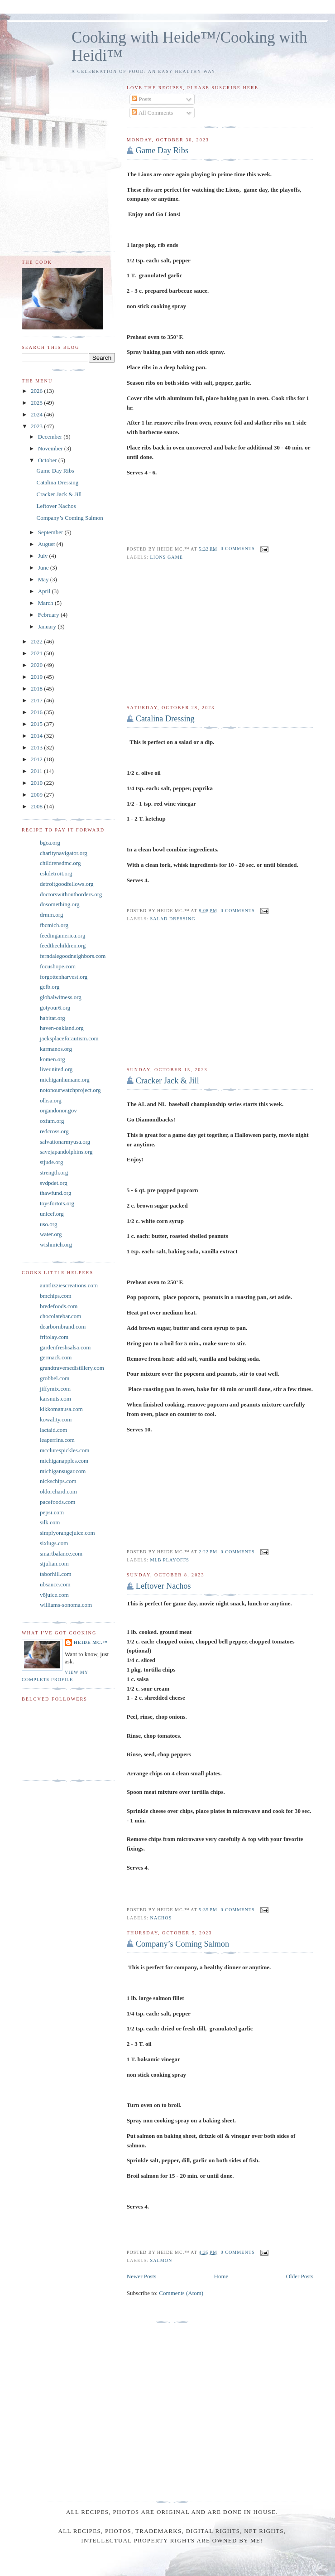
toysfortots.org (57, 1203)
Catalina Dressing (165, 718)
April (45, 591)
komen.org (52, 1059)
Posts (141, 99)
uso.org (48, 1224)
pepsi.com (52, 1512)
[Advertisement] (220, 632)
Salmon (161, 2260)
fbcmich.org (54, 925)
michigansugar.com (63, 1471)
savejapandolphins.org (66, 1151)
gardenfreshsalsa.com (65, 1347)
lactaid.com (53, 1429)
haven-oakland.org (62, 1028)
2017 (37, 700)
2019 (37, 676)
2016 (37, 712)
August (47, 544)
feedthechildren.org (63, 945)
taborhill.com (56, 1574)
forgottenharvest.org (63, 976)
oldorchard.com (58, 1491)
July (43, 555)
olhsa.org (51, 1100)
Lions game (166, 557)
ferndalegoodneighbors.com (72, 955)
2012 (37, 759)
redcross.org (54, 1131)
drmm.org (51, 914)
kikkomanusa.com (61, 1409)
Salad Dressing (173, 918)
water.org (51, 1234)
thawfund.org (55, 1192)
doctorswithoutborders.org (71, 894)
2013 (37, 747)
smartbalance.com (61, 1553)
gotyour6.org (55, 1007)
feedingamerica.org (62, 935)
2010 (37, 782)
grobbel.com (54, 1378)
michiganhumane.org (65, 1079)
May (44, 579)
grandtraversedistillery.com (72, 1367)
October (48, 460)
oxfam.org (52, 1120)
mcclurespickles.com (64, 1450)
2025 (37, 402)
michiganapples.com (64, 1460)
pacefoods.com (57, 1501)
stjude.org (51, 1162)
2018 (37, 688)
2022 (37, 641)
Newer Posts (141, 2276)
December (51, 436)
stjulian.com (54, 1563)
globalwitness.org (60, 997)
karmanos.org (56, 1048)
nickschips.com (58, 1481)
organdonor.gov (58, 1110)
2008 (37, 806)
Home (221, 2276)
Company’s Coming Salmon (182, 1943)
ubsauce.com (55, 1584)
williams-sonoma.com (66, 1604)
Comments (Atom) (181, 2293)
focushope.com (58, 966)
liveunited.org (56, 1069)
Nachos (161, 1917)
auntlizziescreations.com (69, 1285)
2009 (37, 794)
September (51, 532)
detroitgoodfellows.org (67, 883)
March (46, 602)
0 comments (238, 548)
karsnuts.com (55, 1398)
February (49, 614)
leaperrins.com (57, 1439)
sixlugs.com (54, 1543)
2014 (37, 735)
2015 (37, 723)
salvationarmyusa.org (65, 1141)
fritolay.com (54, 1337)
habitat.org (52, 1018)
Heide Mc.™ (91, 1642)
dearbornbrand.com (63, 1326)
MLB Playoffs (169, 1559)
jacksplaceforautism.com (69, 1038)
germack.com (56, 1357)
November (51, 448)
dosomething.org (60, 904)
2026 (37, 390)
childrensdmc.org (60, 863)
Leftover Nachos (163, 1585)
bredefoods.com (58, 1306)
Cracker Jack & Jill (167, 1080)
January (48, 626)
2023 (37, 426)
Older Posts (299, 2276)
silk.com (50, 1522)
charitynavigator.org (63, 853)
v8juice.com (54, 1594)
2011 (37, 771)
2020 (37, 665)
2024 (37, 414)
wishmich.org (56, 1244)
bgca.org (50, 842)
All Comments (152, 112)
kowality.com (56, 1419)
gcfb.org (49, 986)
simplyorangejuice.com (67, 1532)
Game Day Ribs (162, 150)
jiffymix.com (55, 1388)
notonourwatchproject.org (70, 1090)
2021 (37, 653)
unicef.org (52, 1213)
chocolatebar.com (60, 1316)
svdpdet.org (53, 1182)
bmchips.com (56, 1295)
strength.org (54, 1172)
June (44, 567)
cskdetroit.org (56, 873)
